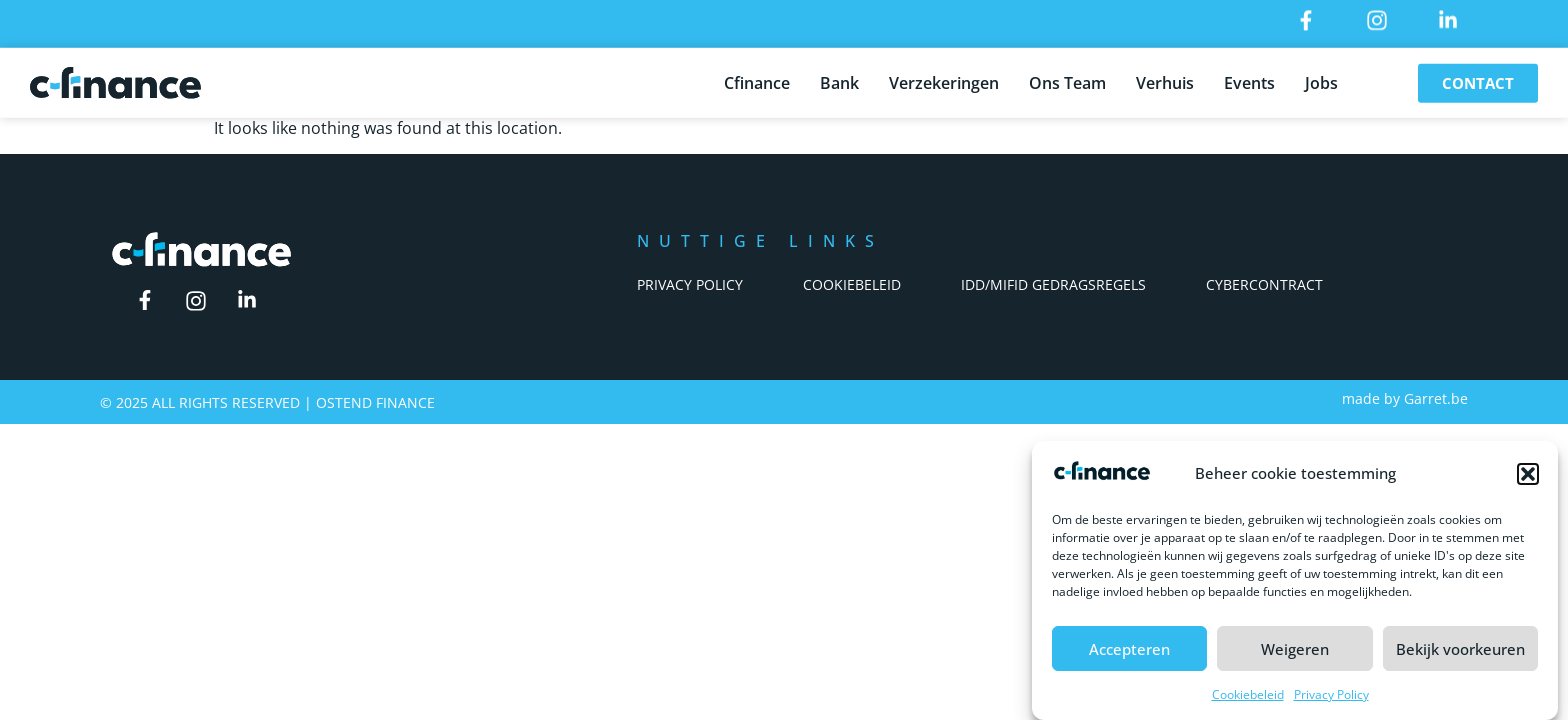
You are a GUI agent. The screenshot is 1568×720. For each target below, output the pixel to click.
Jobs (1321, 79)
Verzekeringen (944, 79)
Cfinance (757, 79)
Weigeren (1295, 651)
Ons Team (1067, 79)
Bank (839, 79)
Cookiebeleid (1248, 697)
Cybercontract (1264, 284)
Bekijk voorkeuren (1460, 651)
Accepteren (1129, 651)
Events (1249, 79)
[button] (1528, 477)
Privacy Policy (1331, 697)
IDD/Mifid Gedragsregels (1053, 284)
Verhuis (1165, 79)
